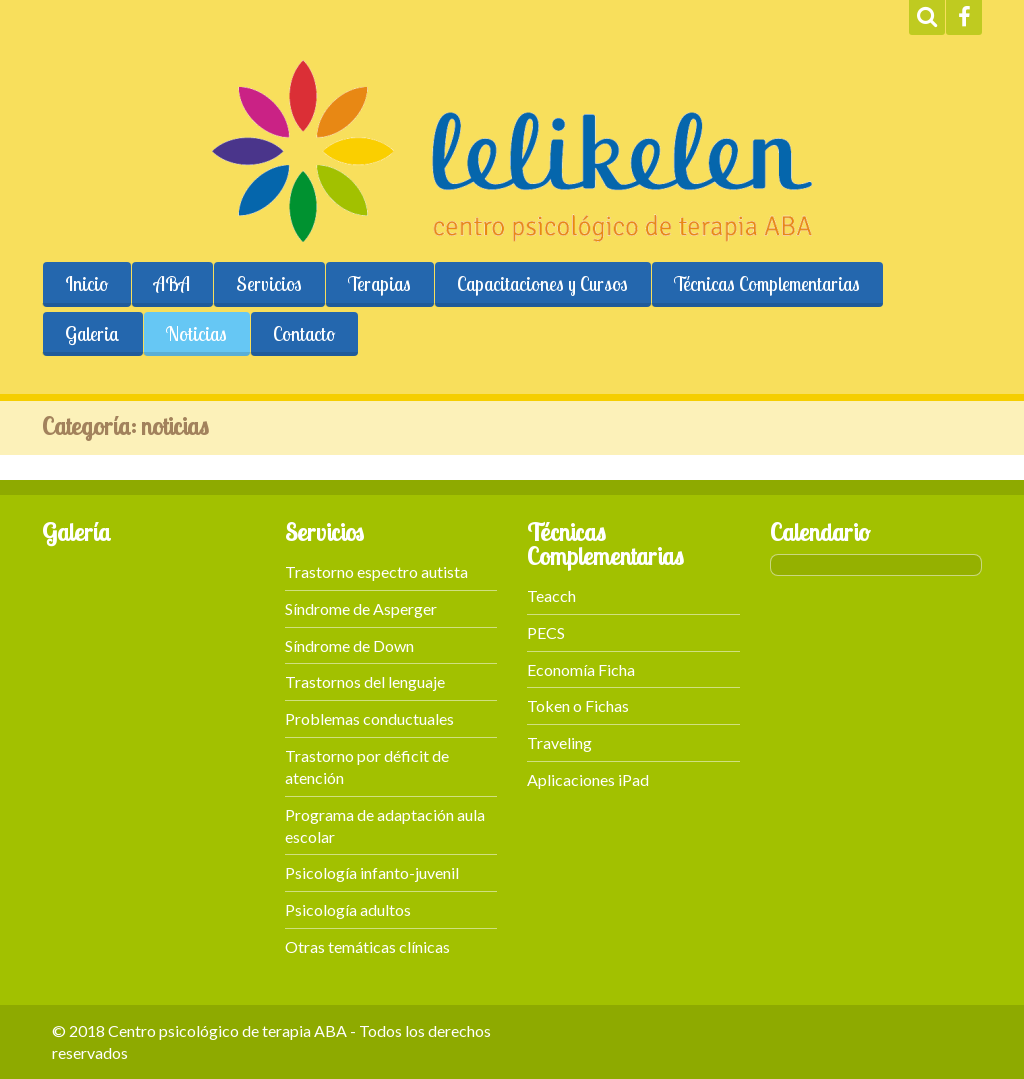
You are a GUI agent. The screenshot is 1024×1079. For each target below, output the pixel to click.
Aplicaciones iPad (588, 779)
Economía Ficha (581, 669)
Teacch (551, 595)
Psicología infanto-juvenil (372, 872)
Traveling (559, 742)
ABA (172, 284)
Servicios (269, 284)
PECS (546, 632)
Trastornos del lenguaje (365, 681)
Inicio (86, 284)
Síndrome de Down (349, 645)
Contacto (304, 334)
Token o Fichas (578, 705)
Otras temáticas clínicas (367, 946)
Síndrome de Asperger (361, 608)
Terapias (379, 284)
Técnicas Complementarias (767, 284)
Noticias (196, 334)
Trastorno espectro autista (376, 571)
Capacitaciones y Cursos (542, 284)
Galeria (92, 334)
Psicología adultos (348, 909)
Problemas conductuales (369, 718)
